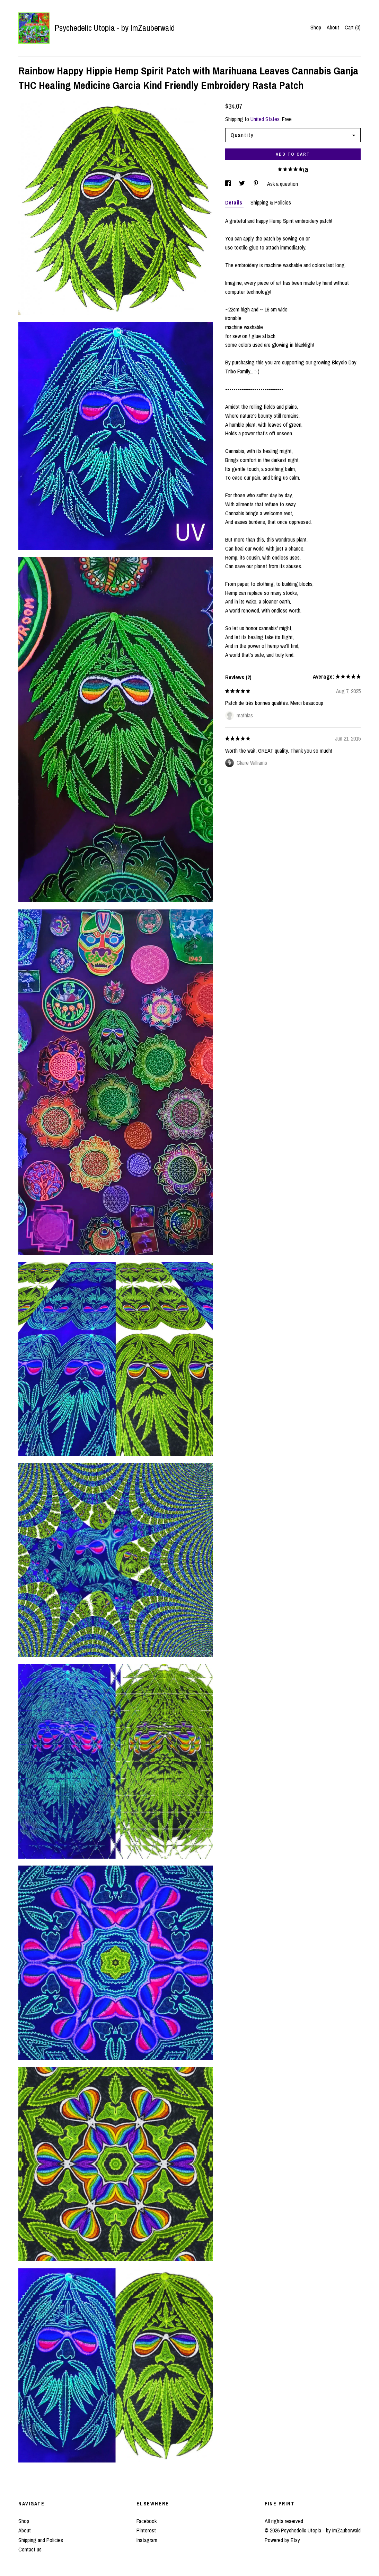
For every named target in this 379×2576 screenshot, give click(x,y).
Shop (315, 27)
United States (265, 119)
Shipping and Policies (40, 2540)
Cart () (353, 27)
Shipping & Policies (270, 202)
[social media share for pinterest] (256, 184)
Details (234, 202)
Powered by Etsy (282, 2540)
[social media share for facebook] (228, 184)
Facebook (146, 2521)
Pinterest (146, 2530)
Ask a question (282, 184)
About (333, 27)
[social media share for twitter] (242, 184)
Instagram (146, 2540)
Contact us (30, 2549)
